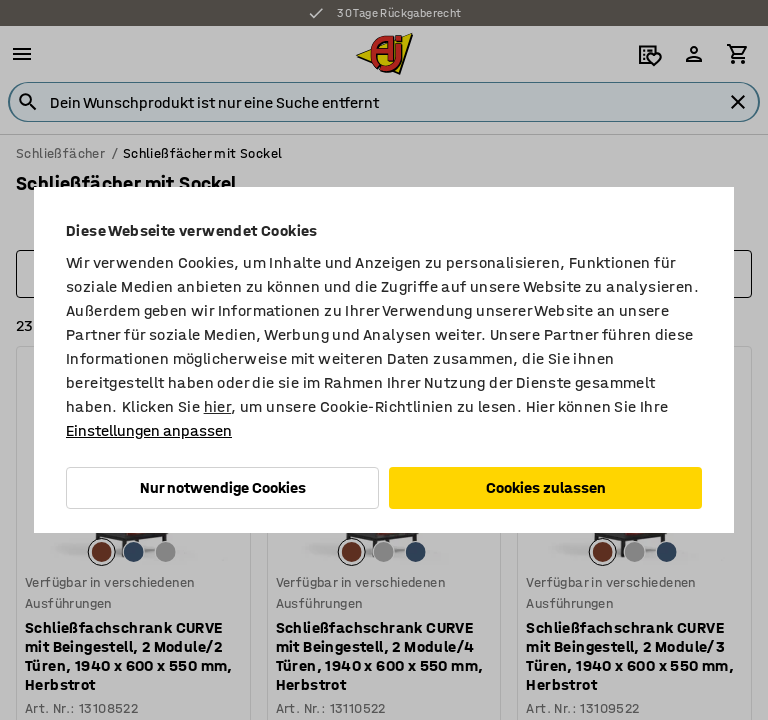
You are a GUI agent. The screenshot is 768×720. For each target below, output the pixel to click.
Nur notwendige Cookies (223, 487)
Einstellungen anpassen (149, 430)
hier (218, 406)
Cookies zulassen (546, 487)
